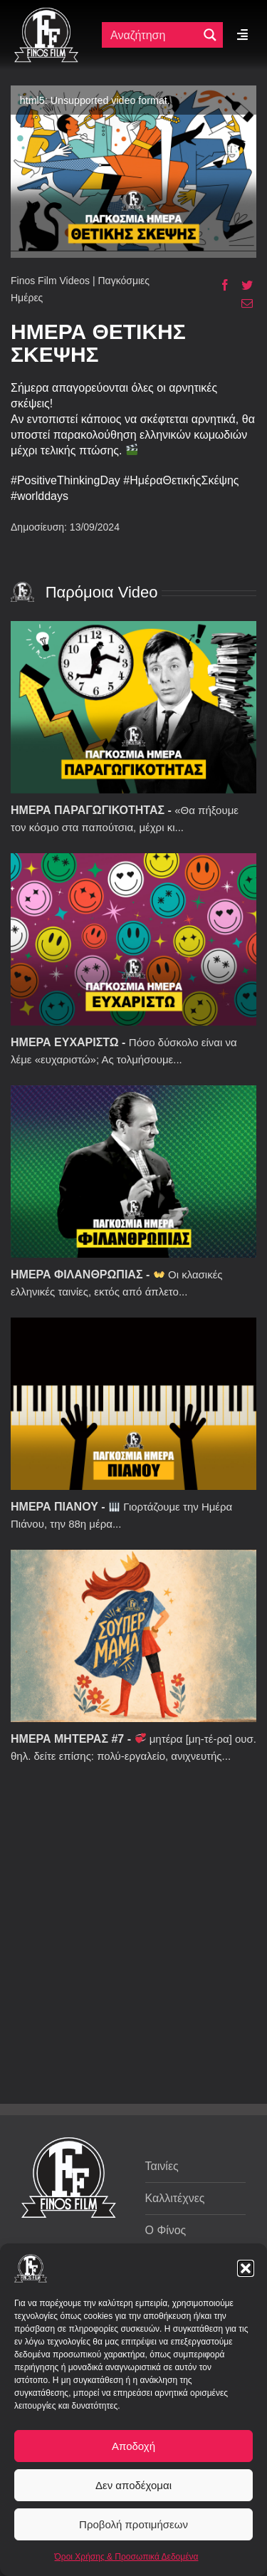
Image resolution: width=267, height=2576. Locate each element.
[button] (246, 2268)
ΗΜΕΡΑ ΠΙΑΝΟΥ (54, 1507)
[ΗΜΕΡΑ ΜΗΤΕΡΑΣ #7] (133, 1636)
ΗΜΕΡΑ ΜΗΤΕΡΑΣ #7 (67, 1739)
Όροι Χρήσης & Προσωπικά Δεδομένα (127, 2557)
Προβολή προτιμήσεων (133, 2524)
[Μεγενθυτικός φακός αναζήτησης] (210, 35)
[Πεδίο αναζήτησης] (153, 35)
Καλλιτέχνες (175, 2198)
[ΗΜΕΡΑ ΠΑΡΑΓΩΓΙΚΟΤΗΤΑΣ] (133, 707)
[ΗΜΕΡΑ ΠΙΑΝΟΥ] (133, 1404)
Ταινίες (162, 2166)
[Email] (242, 303)
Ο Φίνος (166, 2230)
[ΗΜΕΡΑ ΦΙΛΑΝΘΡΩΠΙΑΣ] (133, 1171)
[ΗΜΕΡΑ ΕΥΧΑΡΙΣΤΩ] (133, 939)
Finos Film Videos (50, 280)
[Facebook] (220, 285)
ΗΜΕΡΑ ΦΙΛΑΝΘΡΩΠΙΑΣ (77, 1274)
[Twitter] (242, 285)
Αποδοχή (133, 2446)
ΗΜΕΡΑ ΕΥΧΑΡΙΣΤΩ (65, 1042)
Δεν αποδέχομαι (133, 2485)
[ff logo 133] (46, 13)
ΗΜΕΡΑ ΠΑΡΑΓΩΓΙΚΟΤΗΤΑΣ (87, 810)
